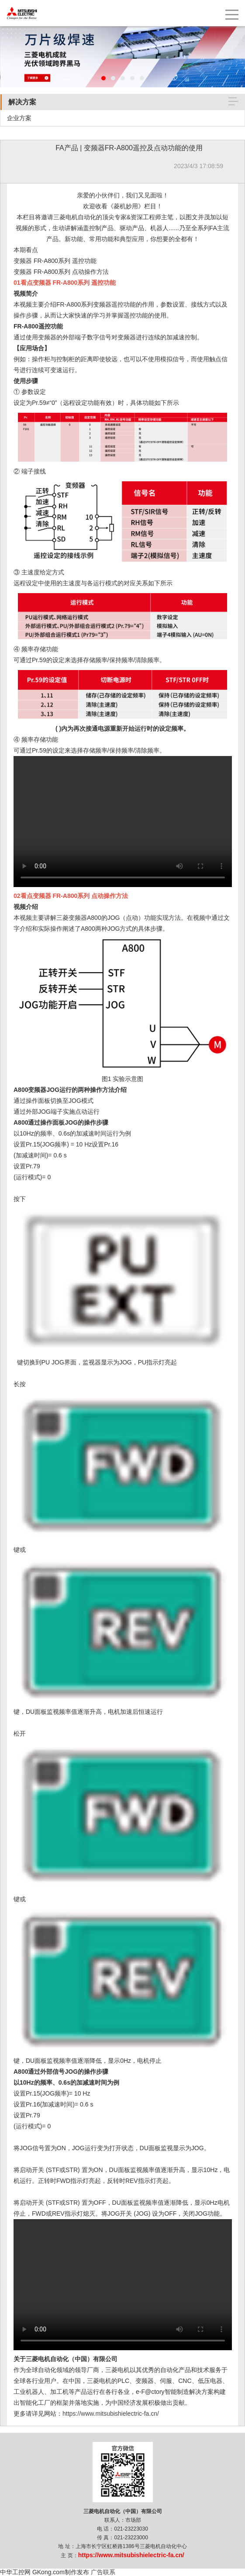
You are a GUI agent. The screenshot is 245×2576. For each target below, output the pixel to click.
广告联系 (103, 2572)
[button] (103, 78)
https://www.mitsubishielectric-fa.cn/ (110, 2413)
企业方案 (19, 117)
